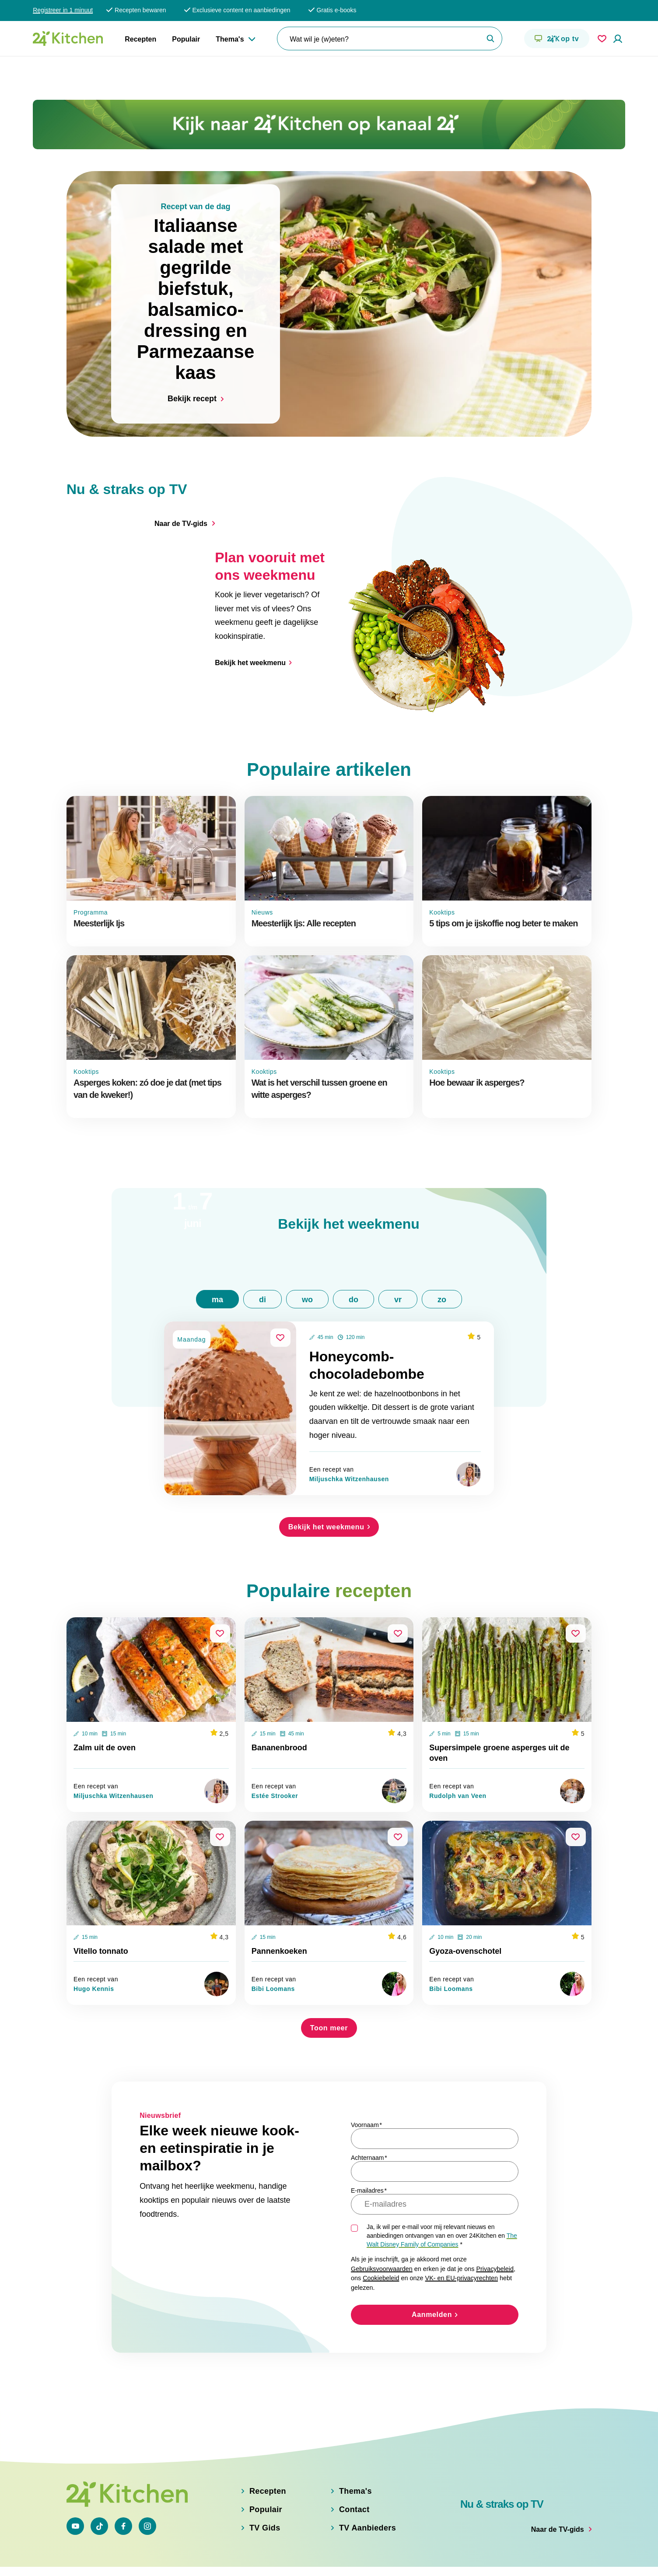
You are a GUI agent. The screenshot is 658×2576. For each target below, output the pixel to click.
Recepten (140, 39)
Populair (186, 39)
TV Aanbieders (367, 2503)
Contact (354, 2485)
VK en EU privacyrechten (256, 2559)
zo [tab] (442, 1247)
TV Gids (264, 2503)
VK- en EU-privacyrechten (461, 2225)
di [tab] (262, 1247)
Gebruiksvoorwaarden (382, 2216)
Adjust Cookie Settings (458, 2559)
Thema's (230, 39)
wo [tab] (307, 1247)
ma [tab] (217, 1247)
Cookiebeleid (381, 2225)
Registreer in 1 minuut (63, 10)
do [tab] (353, 1247)
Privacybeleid (495, 2216)
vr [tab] (398, 1247)
